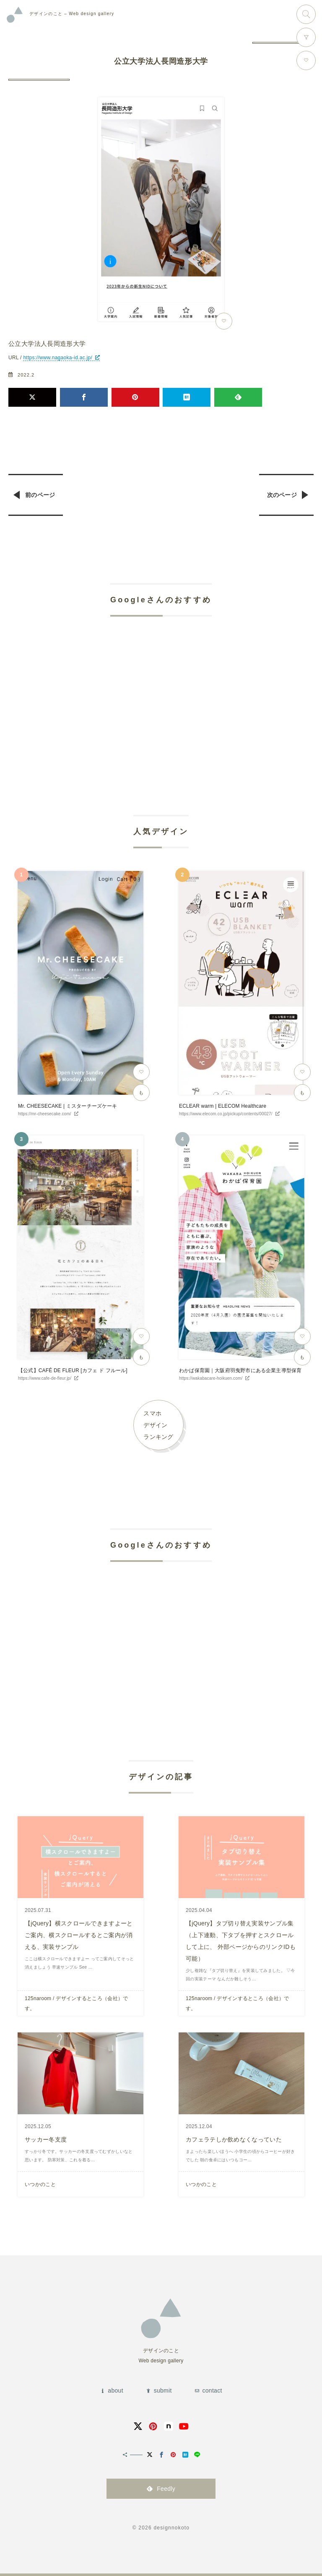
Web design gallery (71, 13)
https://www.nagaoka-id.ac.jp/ (57, 358)
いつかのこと (40, 2184)
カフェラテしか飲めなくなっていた (234, 2139)
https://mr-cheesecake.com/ (44, 1113)
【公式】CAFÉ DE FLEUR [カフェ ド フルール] (72, 1370)
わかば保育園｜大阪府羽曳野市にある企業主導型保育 (240, 1370)
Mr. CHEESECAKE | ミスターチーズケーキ (67, 1106)
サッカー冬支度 (46, 2139)
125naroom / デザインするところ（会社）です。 (76, 2003)
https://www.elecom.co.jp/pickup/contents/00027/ (226, 1113)
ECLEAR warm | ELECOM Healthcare (222, 1106)
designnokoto (171, 2528)
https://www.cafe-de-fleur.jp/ (44, 1378)
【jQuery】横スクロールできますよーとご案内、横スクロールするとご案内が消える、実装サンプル (79, 1935)
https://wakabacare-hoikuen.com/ (210, 1378)
